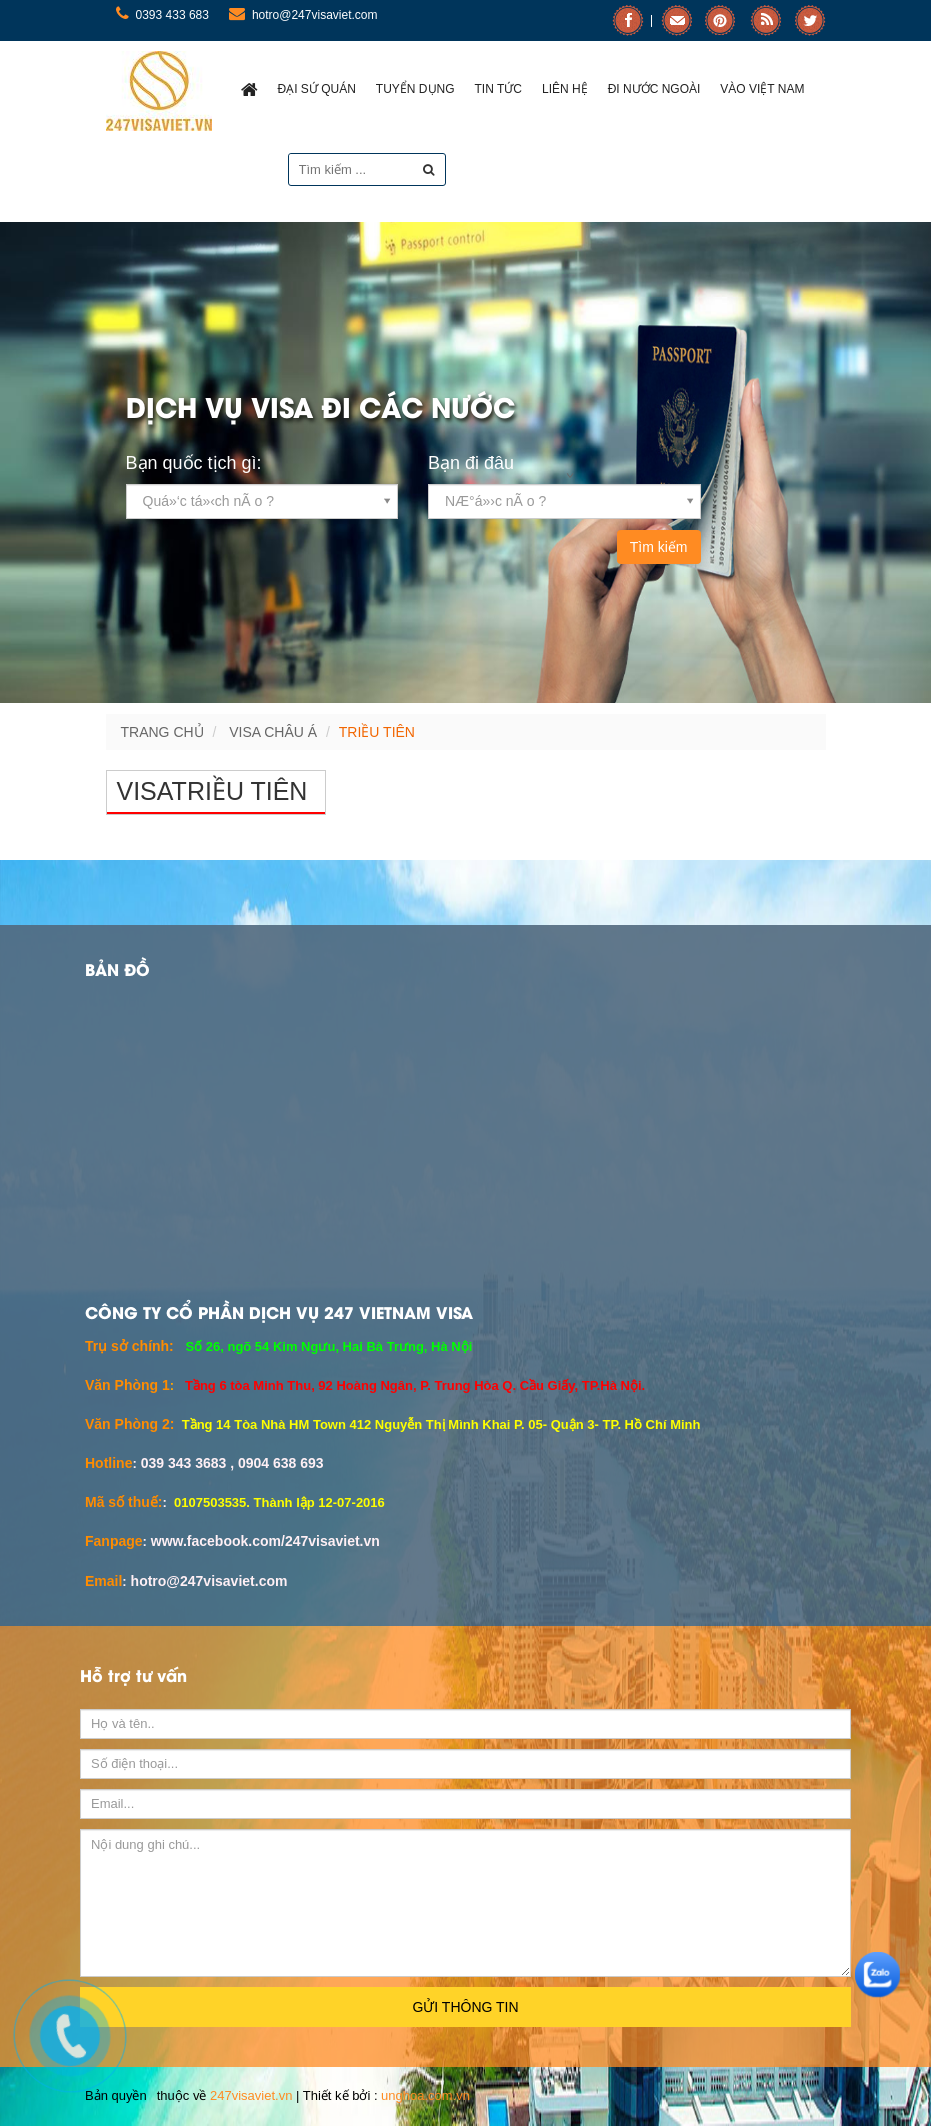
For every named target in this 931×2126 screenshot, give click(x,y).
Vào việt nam (762, 89)
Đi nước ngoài (654, 89)
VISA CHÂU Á (273, 732)
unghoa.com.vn (425, 2095)
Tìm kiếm (659, 547)
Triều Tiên (377, 732)
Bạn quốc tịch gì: (194, 463)
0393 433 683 (162, 15)
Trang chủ (162, 732)
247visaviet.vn (251, 2095)
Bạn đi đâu (471, 463)
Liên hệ (565, 89)
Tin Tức (498, 89)
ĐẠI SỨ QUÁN (317, 89)
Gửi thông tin (465, 2007)
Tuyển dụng (415, 89)
